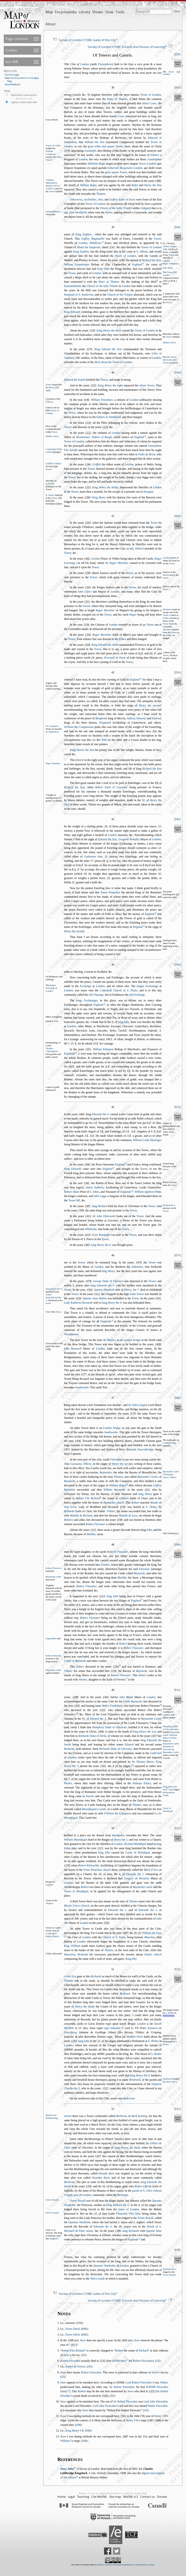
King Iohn (50, 1638)
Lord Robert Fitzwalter (138, 2382)
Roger (133, 614)
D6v (177, 964)
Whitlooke (91, 1229)
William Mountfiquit (75, 1839)
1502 (89, 1289)
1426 (158, 1344)
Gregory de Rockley (136, 1878)
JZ (83, 2355)
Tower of (150, 94)
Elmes (169, 635)
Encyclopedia (66, 12)
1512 (97, 1294)
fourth (118, 768)
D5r (177, 516)
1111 (147, 1489)
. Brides (170, 2013)
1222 (88, 432)
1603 (124, 2340)
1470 (139, 1262)
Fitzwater (144, 1568)
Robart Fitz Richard (88, 1498)
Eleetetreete (168, 2015)
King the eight (110, 385)
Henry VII (160, 2416)
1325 (102, 1710)
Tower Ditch (72, 2328)
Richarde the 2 (169, 2269)
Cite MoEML (99, 2497)
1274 (89, 349)
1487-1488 (154, 2420)
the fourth (74, 379)
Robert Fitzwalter (70, 2360)
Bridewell (134, 2079)
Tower (52, 191)
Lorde (147, 1140)
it (177, 894)
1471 (67, 1449)
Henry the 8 (171, 2082)
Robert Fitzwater (86, 1586)
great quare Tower (116, 172)
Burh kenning (139, 2115)
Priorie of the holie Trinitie (116, 208)
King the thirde (105, 487)
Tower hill (74, 1200)
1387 (87, 1206)
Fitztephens (105, 64)
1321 (87, 601)
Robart (135, 1502)
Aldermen (137, 1266)
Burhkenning (52, 2118)
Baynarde (69, 1481)
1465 (87, 1244)
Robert (123, 1643)
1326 (86, 624)
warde (97, 2278)
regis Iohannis (112, 2028)
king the (101, 1244)
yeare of (78, 234)
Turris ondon (147, 163)
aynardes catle (53, 1670)
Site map (115, 2497)
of (102, 437)
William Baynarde (114, 1489)
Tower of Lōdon (53, 145)
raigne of (116, 1463)
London (84, 64)
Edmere (154, 154)
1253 (88, 487)
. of (94, 1718)
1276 (67, 1865)
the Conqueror (117, 1813)
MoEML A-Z (130, 2497)
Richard (143, 2350)
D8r (177, 1397)
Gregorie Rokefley (129, 839)
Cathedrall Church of (118, 990)
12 (167, 1789)
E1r (177, 1689)
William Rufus (88, 185)
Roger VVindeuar (171, 263)
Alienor (83, 1679)
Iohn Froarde (52, 2213)
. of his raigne (121, 1766)
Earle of (111, 787)
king (123, 1021)
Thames (100, 193)
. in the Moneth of (98, 1374)
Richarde (69, 1511)
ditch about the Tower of (113, 362)
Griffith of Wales (53, 463)
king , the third (127, 2147)
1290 (87, 572)
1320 (88, 587)
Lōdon (166, 618)
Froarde (121, 2213)
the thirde (85, 2006)
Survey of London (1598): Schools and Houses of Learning (126, 47)
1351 (88, 1049)
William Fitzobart (102, 399)
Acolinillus (90, 199)
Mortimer (167, 609)
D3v (177, 87)
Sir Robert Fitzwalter (121, 2386)
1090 (158, 180)
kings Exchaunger (87, 1000)
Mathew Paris (52, 185)
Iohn (149, 1529)
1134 (122, 1506)
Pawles (90, 1796)
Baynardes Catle (171, 1471)
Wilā (104, 739)
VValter (111, 1511)
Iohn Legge (100, 1196)
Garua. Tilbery (169, 1477)
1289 (75, 1697)
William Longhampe (76, 264)
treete (68, 2115)
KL (74, 2344)
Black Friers (151, 1869)
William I (65, 2440)
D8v (177, 1544)
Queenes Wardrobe (79, 2222)
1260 (87, 497)
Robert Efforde (143, 2186)
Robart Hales (71, 1191)
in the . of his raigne (97, 2040)
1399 (81, 1210)
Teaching (83, 2497)
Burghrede (101, 718)
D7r (177, 1107)
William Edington (103, 1049)
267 (98, 2156)
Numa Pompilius (110, 892)
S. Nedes (151, 1506)
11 (132, 1765)
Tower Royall (77, 2200)
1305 (77, 1705)
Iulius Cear (149, 103)
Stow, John (67, 2468)
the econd (150, 705)
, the (131, 1289)
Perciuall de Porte (115, 657)
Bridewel (125, 1993)
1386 (118, 2230)
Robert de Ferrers (75, 2366)
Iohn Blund (126, 1697)
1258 (113, 1670)
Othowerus (76, 199)
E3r (177, 2249)
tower (48, 1303)
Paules (68, 1783)
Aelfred (131, 718)
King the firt (108, 349)
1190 (121, 260)
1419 (87, 1234)
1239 (92, 330)
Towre (125, 1229)
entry (119, 2360)
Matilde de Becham (81, 1515)
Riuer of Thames (117, 98)
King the (117, 2204)
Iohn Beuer (168, 268)
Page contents (16, 38)
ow (176, 1533)
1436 (78, 1440)
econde (98, 216)
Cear (120, 116)
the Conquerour (78, 726)
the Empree (88, 247)
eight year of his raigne (104, 759)
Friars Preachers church (97, 1869)
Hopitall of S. (78, 294)
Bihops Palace (142, 1783)
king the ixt (144, 1731)
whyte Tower (146, 385)
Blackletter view (24, 98)
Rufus (134, 185)
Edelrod (156, 718)
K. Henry (50, 495)
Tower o (173, 72)
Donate (162, 2497)
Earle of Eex (122, 199)
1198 (119, 1519)
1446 (101, 1731)
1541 (158, 1298)
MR (84, 2328)
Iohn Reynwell (72, 1348)
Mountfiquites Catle (94, 1809)
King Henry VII (74, 2430)
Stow (109, 12)
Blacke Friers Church (76, 1905)
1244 (88, 464)
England (137, 264)
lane (93, 856)
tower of (128, 2209)
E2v (177, 2108)
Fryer (101, 1234)
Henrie (79, 759)
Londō (49, 1933)
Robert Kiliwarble (88, 1865)
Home (61, 2497)
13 (65, 1936)
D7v (177, 1255)
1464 (81, 1114)
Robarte (68, 1519)
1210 (74, 2040)
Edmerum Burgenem (119, 167)
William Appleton (145, 1191)
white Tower (137, 1294)
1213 (93, 1529)
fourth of (82, 185)
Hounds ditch (106, 2173)
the (100, 1114)
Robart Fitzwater (95, 1524)
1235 (102, 2360)
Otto (100, 199)
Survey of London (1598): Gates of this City (87, 40)
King (83, 234)
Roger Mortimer (105, 610)
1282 (87, 558)
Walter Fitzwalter (158, 2405)
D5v (177, 672)
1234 (116, 1666)
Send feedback (12, 84)
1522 (105, 2088)
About (51, 24)
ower (169, 302)
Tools (120, 12)
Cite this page (12, 74)
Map (49, 12)
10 (77, 1713)
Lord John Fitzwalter (155, 2401)
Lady (78, 1302)
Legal (71, 2497)
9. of (120, 1021)
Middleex (96, 242)
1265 (111, 539)
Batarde (140, 1449)
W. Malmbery (52, 732)
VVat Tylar (134, 2213)
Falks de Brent (146, 454)
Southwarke (82, 1387)
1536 (78, 1298)
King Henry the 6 (54, 1289)
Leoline (129, 464)
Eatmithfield (52, 211)
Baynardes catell (113, 1502)
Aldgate (145, 208)
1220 (88, 422)
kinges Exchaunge (147, 986)
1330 (88, 634)
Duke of (108, 1281)
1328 (104, 2395)
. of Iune (100, 2213)
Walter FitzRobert (112, 1705)
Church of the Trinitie (120, 294)
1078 (67, 150)
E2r (177, 1969)
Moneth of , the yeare (113, 1413)
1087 (125, 1932)
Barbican (50, 2115)
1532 (93, 385)
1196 (86, 399)
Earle (103, 268)
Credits (11, 50)
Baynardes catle (53, 1576)
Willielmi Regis (96, 163)
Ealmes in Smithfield (108, 417)
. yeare (124, 2226)
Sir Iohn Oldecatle (104, 1216)
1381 (87, 1183)
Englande (69, 1053)
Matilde (90, 1534)
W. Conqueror (52, 726)
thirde (109, 768)
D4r (177, 227)
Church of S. (114, 1937)
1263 (88, 522)
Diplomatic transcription (24, 95)
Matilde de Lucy (128, 1515)
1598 (70, 2340)
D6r (177, 819)
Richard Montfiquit (135, 1843)
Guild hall (156, 1753)
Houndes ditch (100, 2177)
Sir (117, 562)
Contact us (147, 2497)
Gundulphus (155, 159)
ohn (56, 1021)
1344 (87, 644)
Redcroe (129, 2098)
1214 (102, 1596)
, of (131, 1874)
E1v (177, 1828)
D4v (177, 372)
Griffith (96, 464)
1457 (154, 1735)
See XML (12, 61)
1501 (103, 1766)
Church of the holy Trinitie (102, 285)
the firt (94, 142)
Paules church (153, 1954)
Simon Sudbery (94, 1187)
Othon (138, 548)
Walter (164, 2382)
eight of (102, 839)
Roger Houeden (53, 763)
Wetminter (83, 437)
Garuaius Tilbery (80, 1463)
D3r (177, 54)
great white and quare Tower (105, 146)
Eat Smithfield (78, 212)
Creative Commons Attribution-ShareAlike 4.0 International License (125, 2565)
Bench (129, 572)
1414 (88, 1216)
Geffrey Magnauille (92, 238)
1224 (105, 427)
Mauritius (150, 1937)
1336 (88, 2186)
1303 (106, 1697)
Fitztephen (117, 1459)
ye (99, 539)
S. (142, 251)
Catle (132, 1701)
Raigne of (115, 1839)
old (96, 994)
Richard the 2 (169, 1205)
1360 (87, 1164)
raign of (144, 705)
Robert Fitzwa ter (54, 1568)
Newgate (148, 491)
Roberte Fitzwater (117, 1551)
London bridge (131, 1339)
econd (100, 768)
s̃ (142, 653)
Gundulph (90, 150)
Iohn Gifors (85, 591)
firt (92, 768)
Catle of (75, 1660)
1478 (88, 1281)
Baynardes (106, 1472)
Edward (140, 718)
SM (79, 2322)
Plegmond (105, 722)
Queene (104, 1289)
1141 (112, 247)
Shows (97, 12)
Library (84, 12)
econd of (145, 260)
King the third (108, 330)
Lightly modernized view (24, 102)
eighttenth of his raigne (95, 1787)
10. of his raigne (111, 2186)
